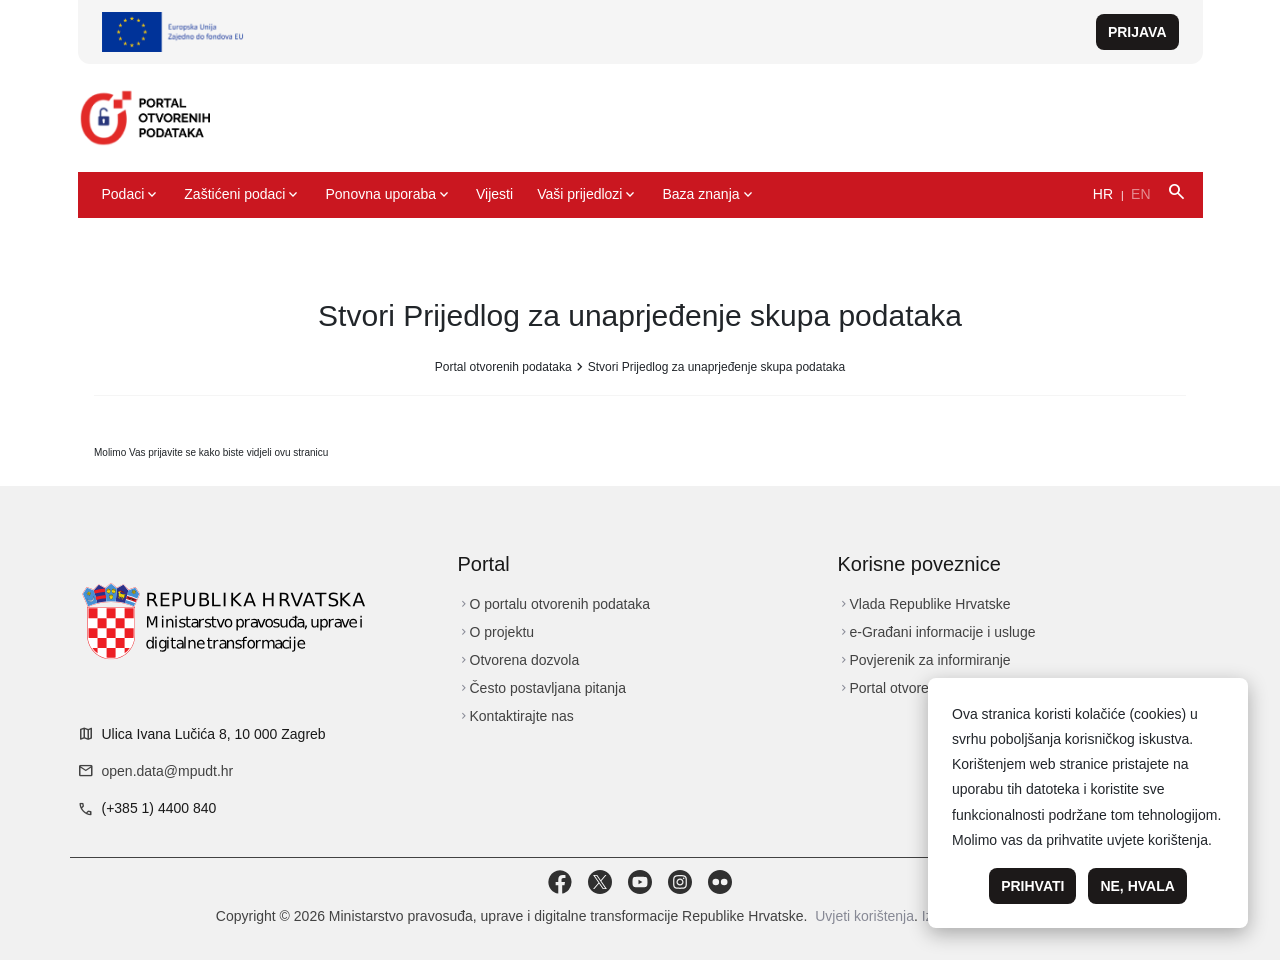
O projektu (496, 632)
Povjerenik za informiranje (924, 660)
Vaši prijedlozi (587, 195)
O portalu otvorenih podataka (554, 604)
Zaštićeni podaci (242, 195)
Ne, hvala (1137, 886)
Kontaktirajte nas (516, 716)
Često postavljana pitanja (542, 688)
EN (1140, 194)
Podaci (131, 195)
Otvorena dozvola (519, 660)
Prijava (1137, 32)
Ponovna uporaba (388, 195)
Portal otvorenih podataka (503, 367)
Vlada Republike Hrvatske (924, 604)
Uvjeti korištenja (864, 916)
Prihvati (1032, 886)
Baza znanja (708, 195)
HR (1103, 194)
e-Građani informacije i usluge (937, 632)
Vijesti (494, 194)
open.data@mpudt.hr (168, 771)
